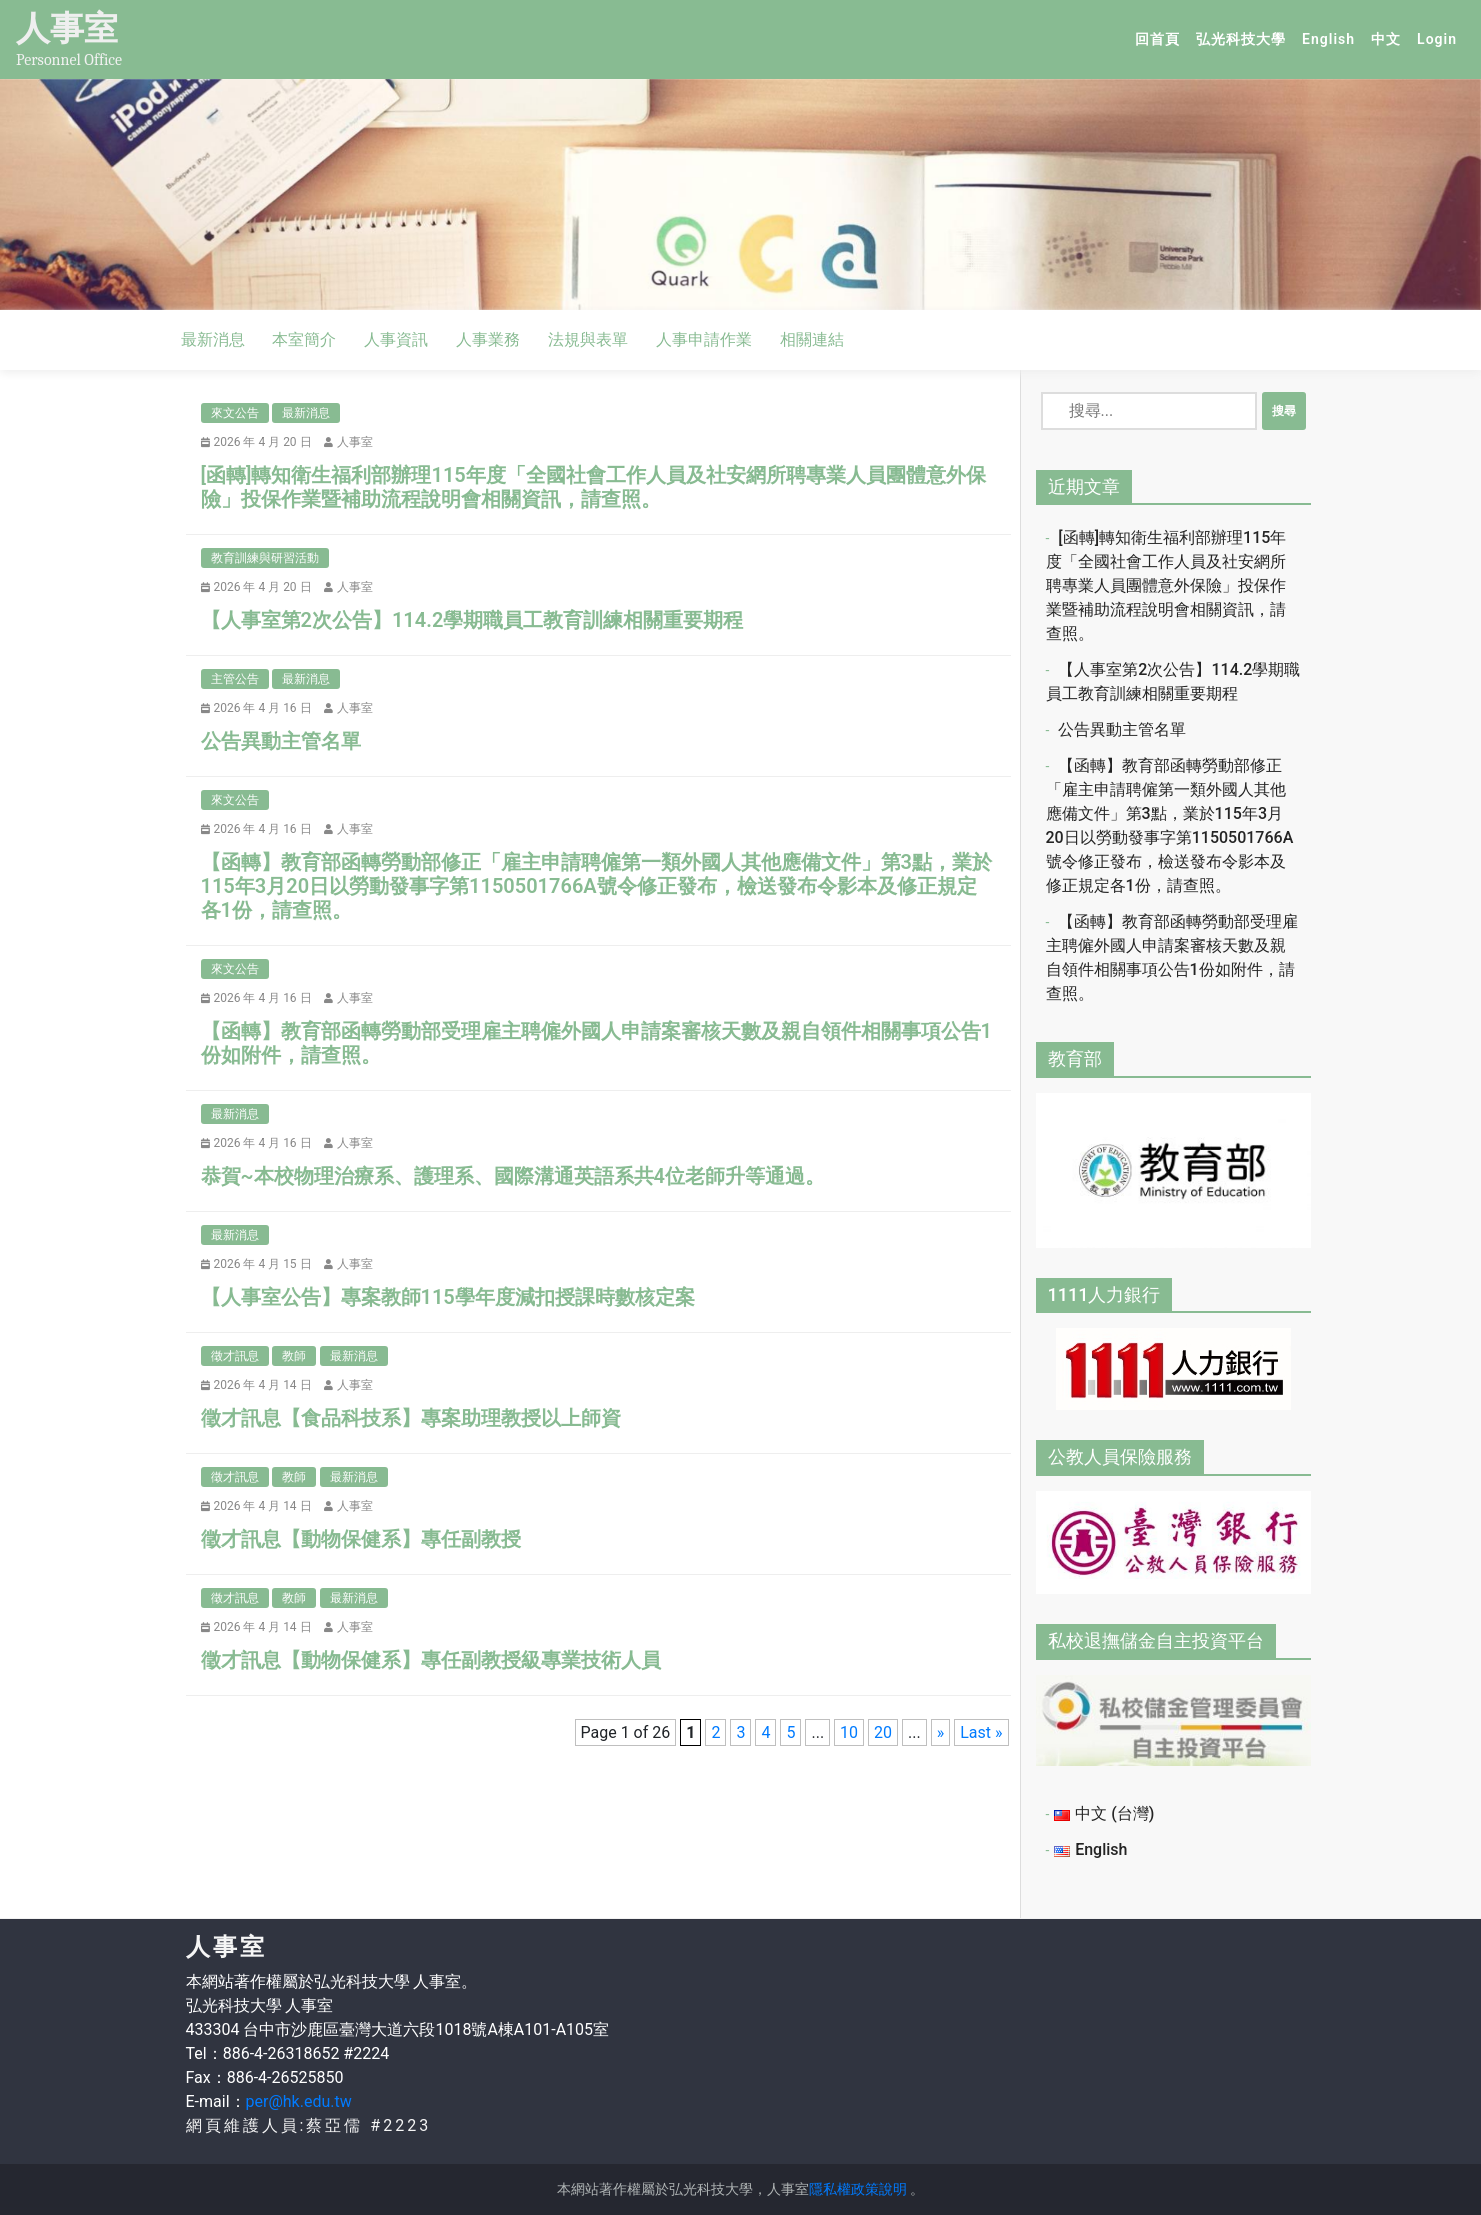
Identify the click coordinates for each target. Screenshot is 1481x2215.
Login (1437, 39)
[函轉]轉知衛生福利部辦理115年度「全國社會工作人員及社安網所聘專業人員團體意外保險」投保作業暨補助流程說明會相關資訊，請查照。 (1166, 585)
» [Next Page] (941, 1732)
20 (883, 1732)
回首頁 (1161, 38)
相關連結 (812, 339)
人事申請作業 (704, 339)
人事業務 (488, 339)
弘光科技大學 (1245, 38)
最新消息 (213, 339)
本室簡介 (304, 339)
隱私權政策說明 (858, 2189)
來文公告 (235, 413)
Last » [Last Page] (981, 1732)
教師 (294, 1356)
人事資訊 (396, 339)
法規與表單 (588, 339)
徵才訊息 (235, 1356)
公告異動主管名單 (1122, 729)
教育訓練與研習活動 (265, 558)
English (1332, 38)
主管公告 (235, 679)
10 (849, 1732)
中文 (1390, 38)
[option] (740, 194)
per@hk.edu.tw (299, 2101)
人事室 (67, 28)
